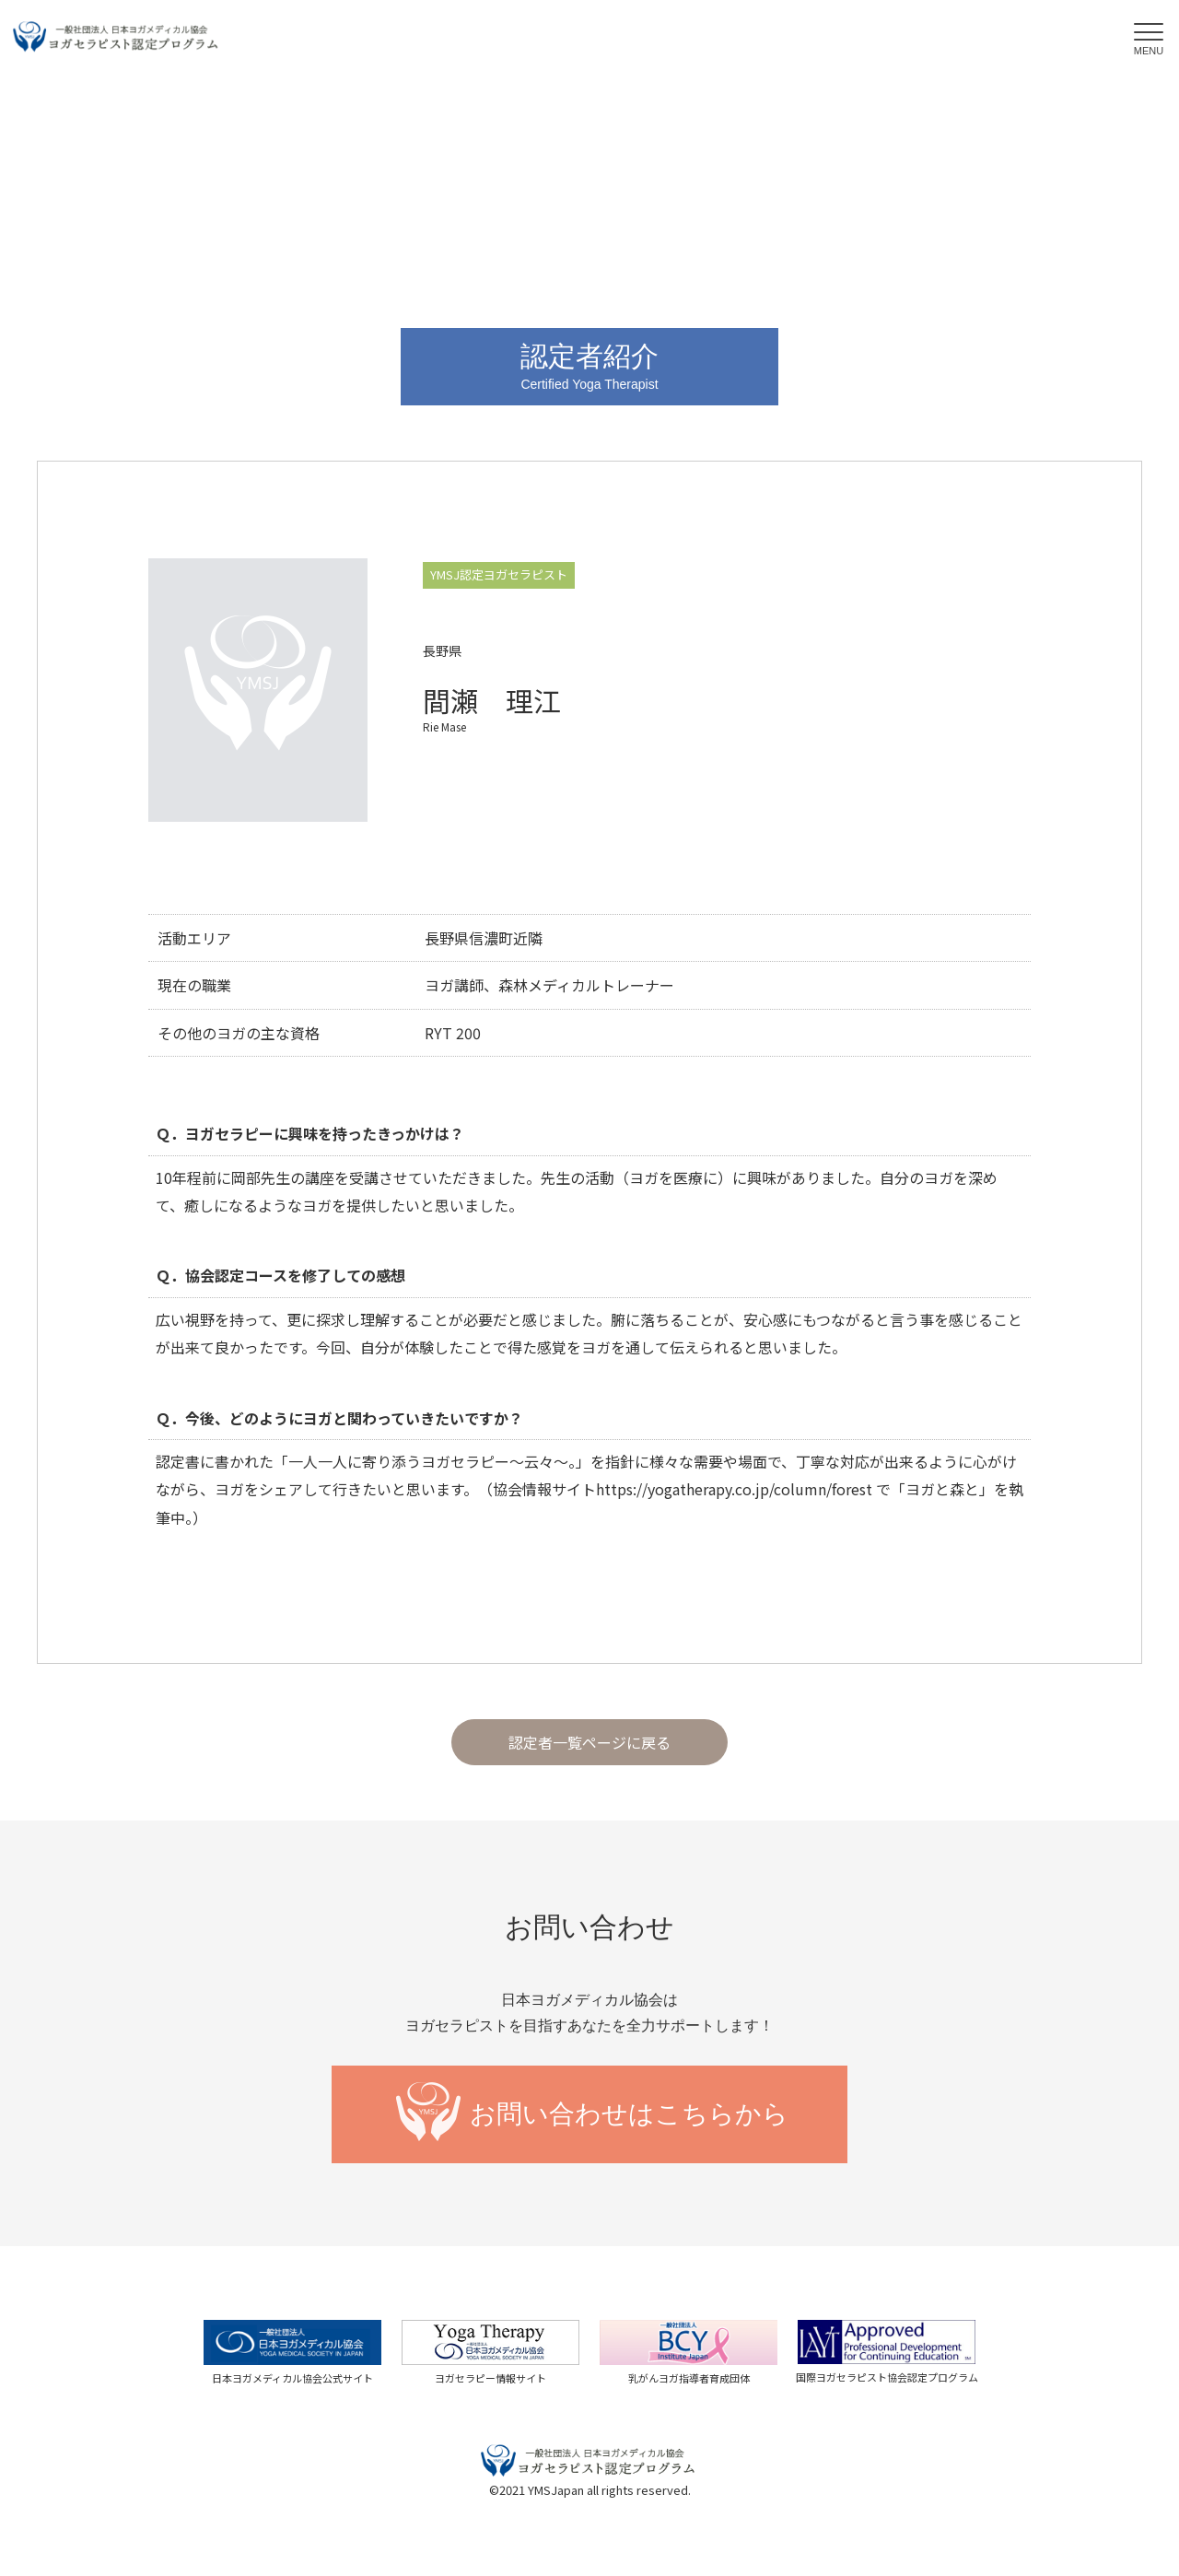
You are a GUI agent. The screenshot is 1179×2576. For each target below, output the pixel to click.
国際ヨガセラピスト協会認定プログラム (887, 2377)
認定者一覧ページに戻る (589, 1742)
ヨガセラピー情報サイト (490, 2378)
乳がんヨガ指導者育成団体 (689, 2378)
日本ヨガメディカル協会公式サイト (292, 2378)
